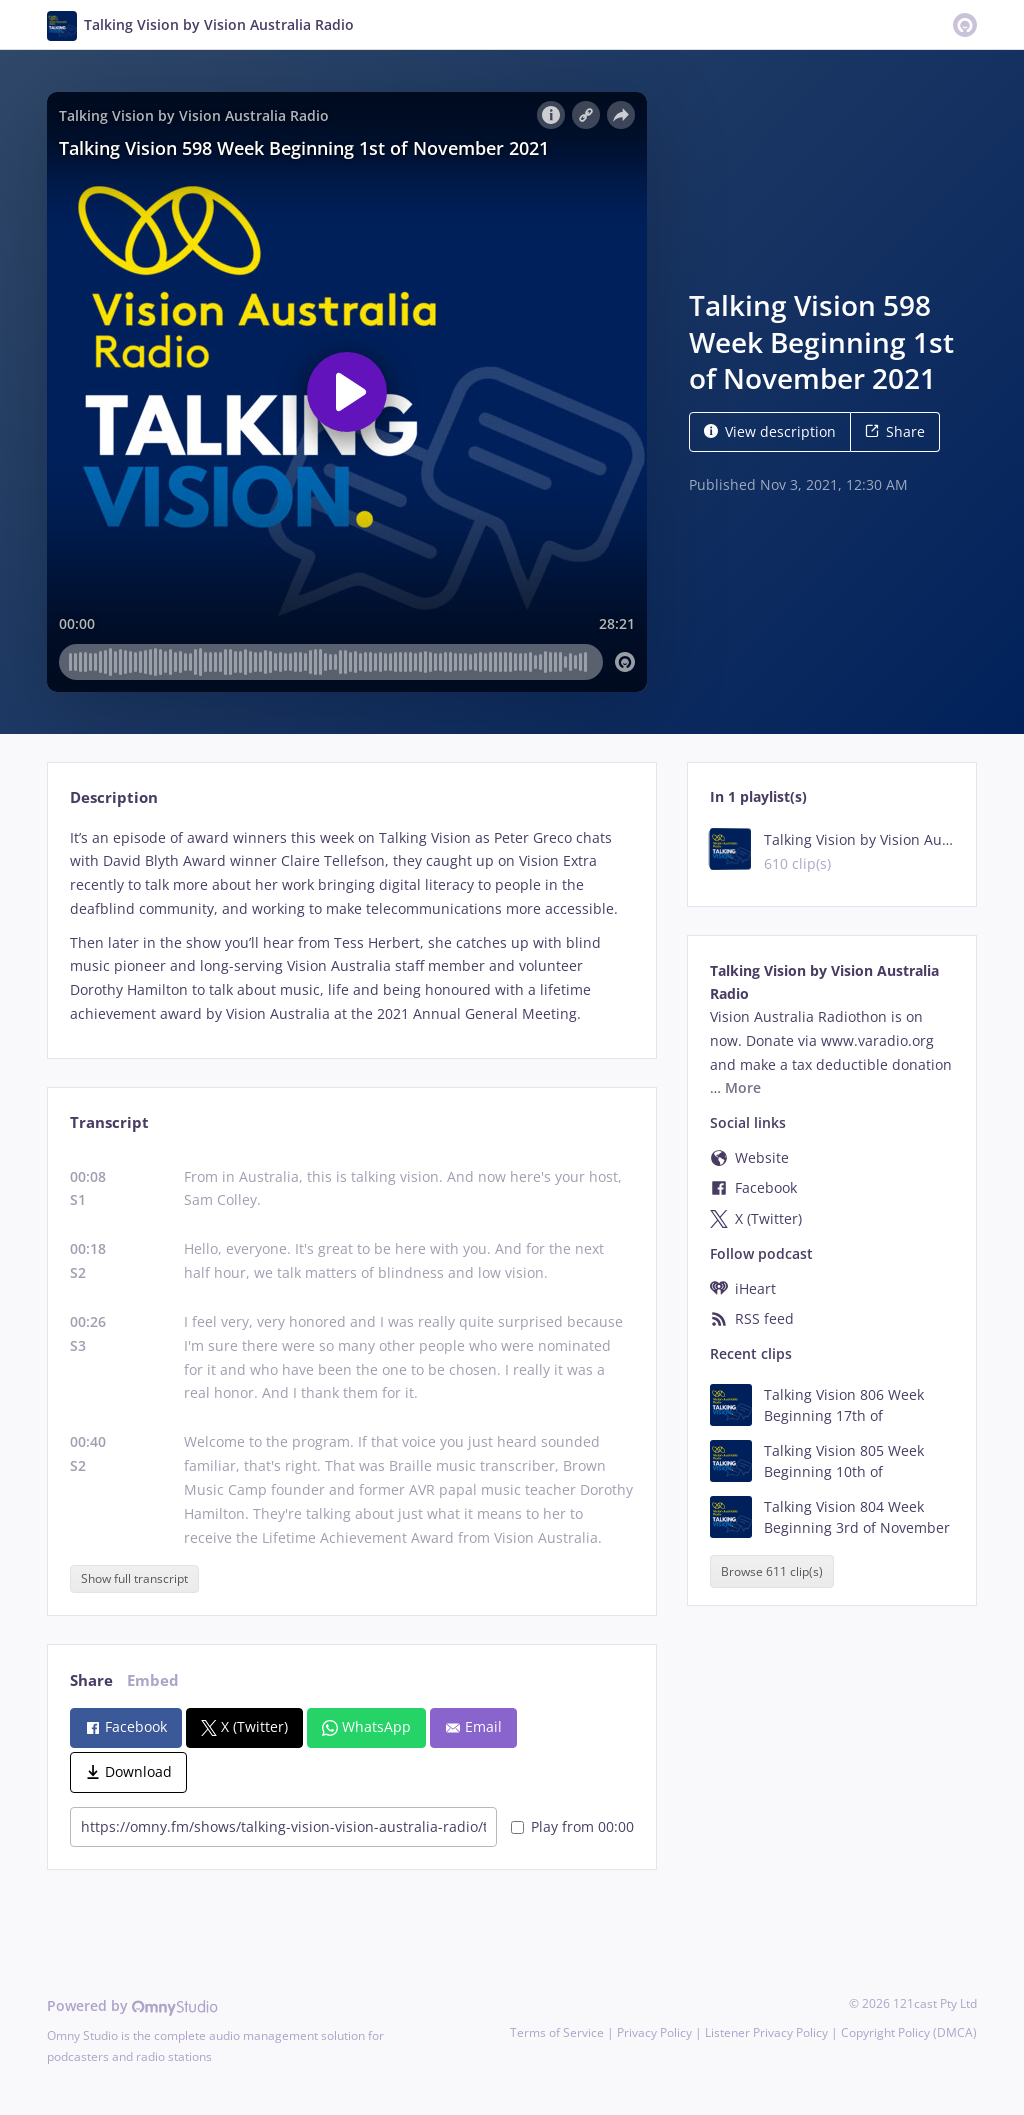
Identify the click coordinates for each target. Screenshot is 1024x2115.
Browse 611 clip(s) (772, 1571)
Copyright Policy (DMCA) (909, 2032)
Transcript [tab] (109, 1122)
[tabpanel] (351, 926)
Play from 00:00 (572, 1826)
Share (895, 431)
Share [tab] (91, 1680)
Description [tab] (114, 797)
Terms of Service (557, 2032)
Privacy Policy (654, 2032)
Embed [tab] (153, 1680)
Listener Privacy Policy (766, 2032)
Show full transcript (134, 1578)
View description (770, 431)
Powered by (132, 2005)
